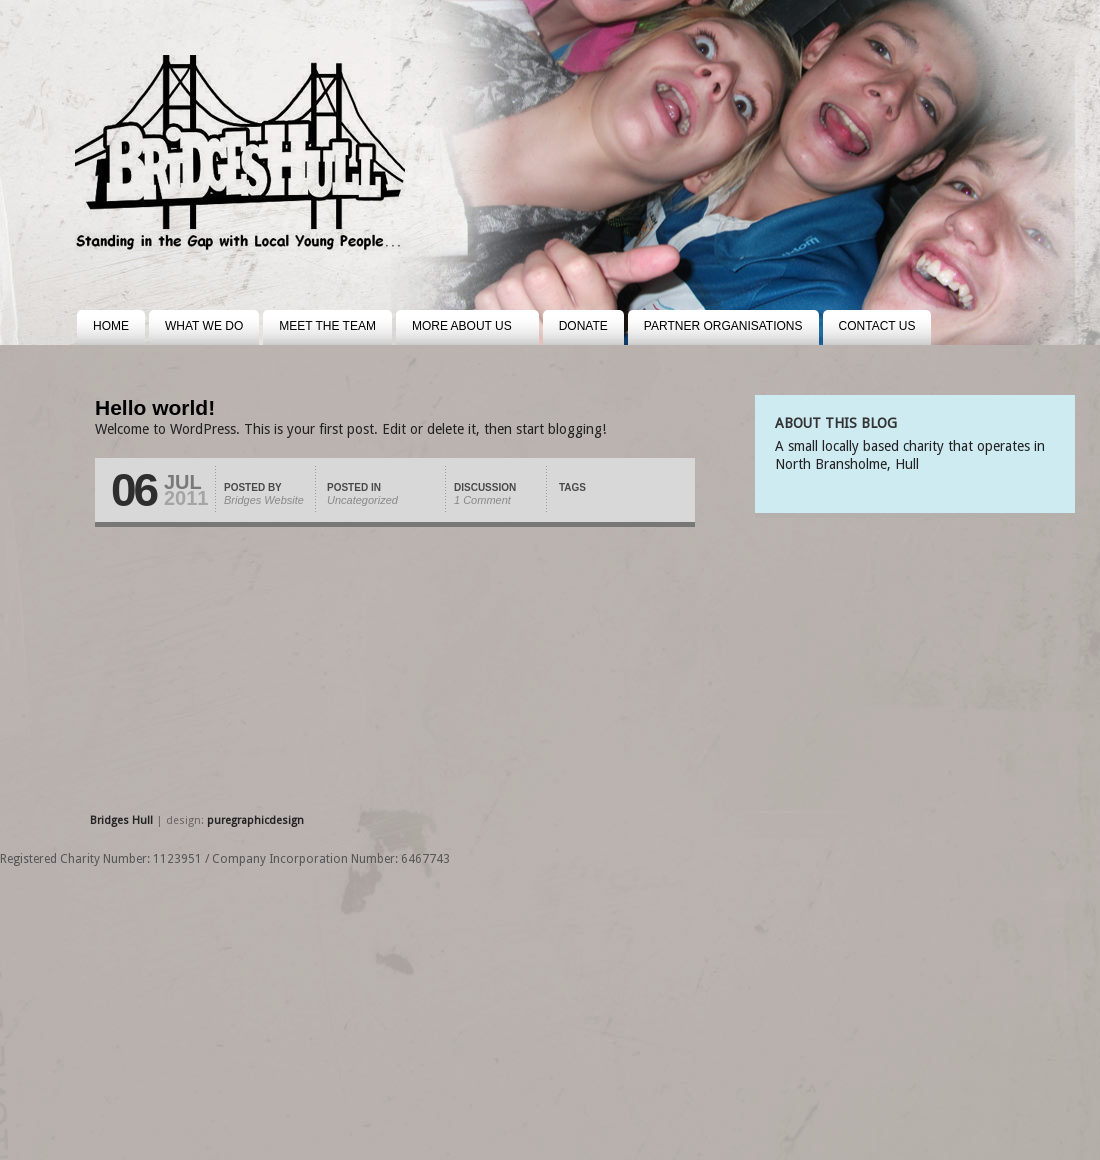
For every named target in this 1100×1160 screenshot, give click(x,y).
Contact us (877, 326)
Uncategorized (362, 500)
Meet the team (327, 326)
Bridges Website (264, 500)
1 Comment (482, 500)
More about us (454, 332)
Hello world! (155, 407)
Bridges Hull (123, 820)
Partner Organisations (723, 326)
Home (111, 326)
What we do (204, 326)
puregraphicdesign (255, 820)
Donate (583, 326)
